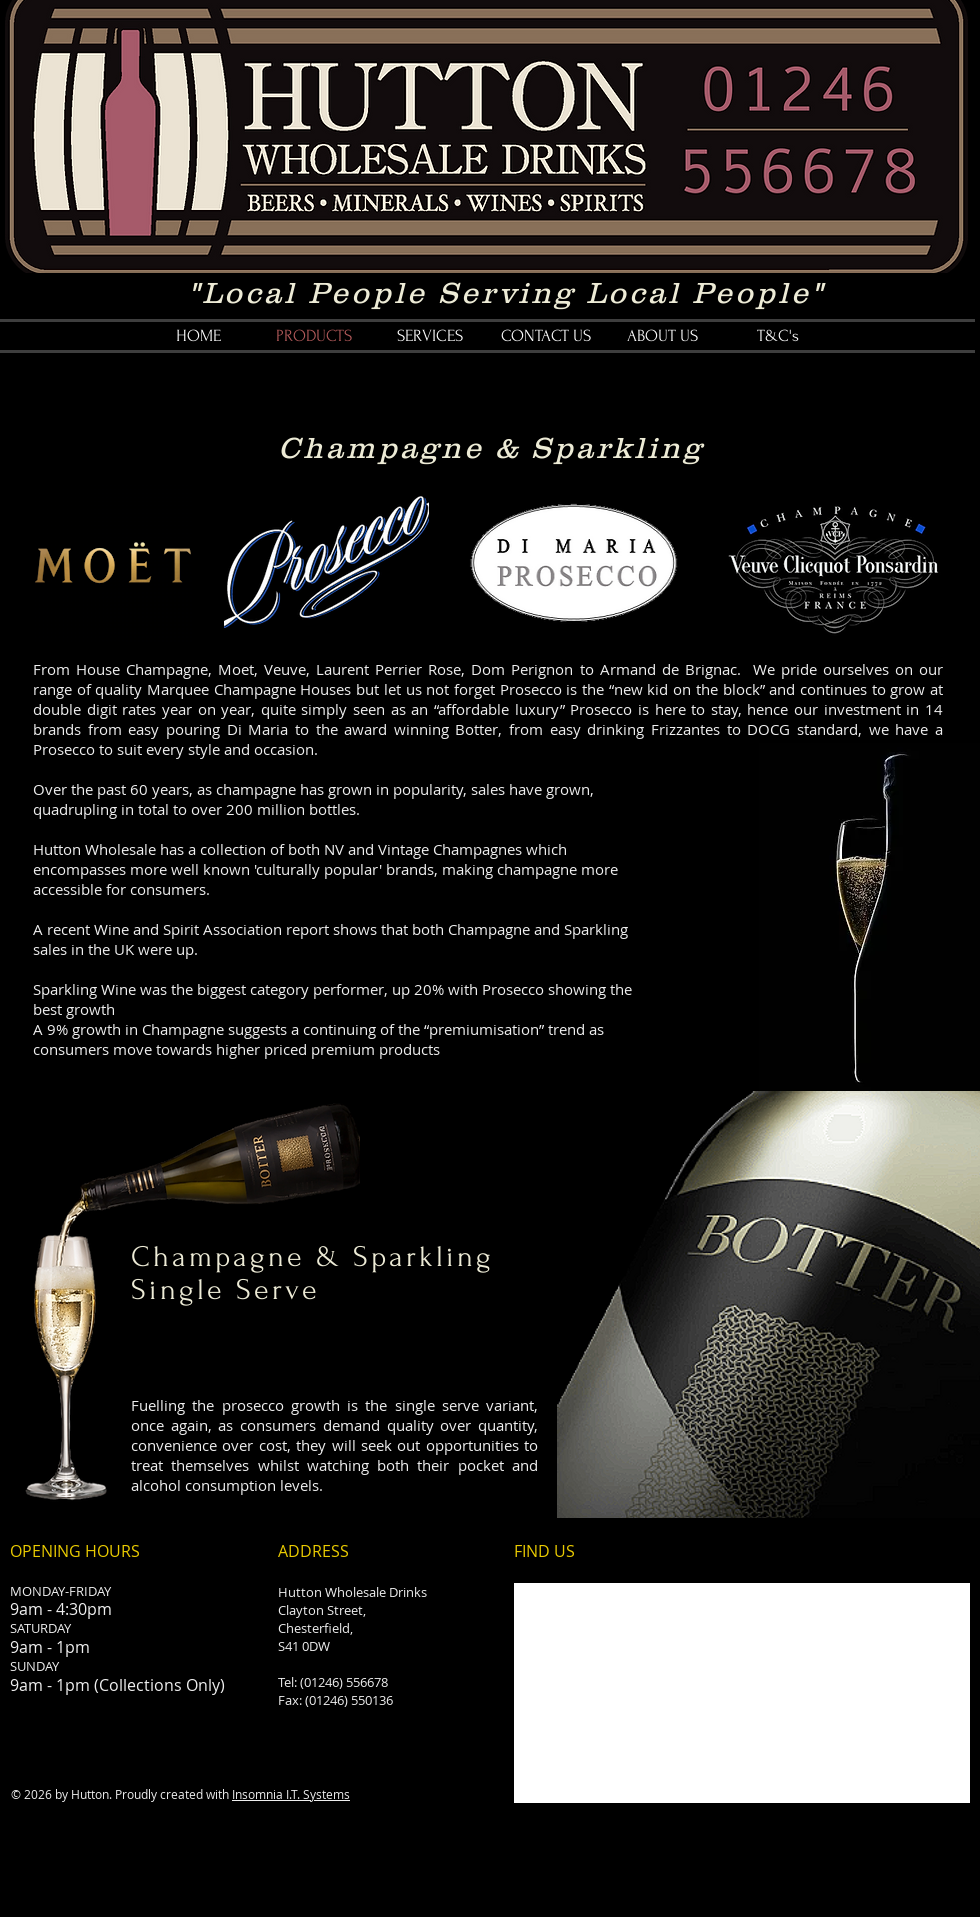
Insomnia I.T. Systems (291, 1794)
